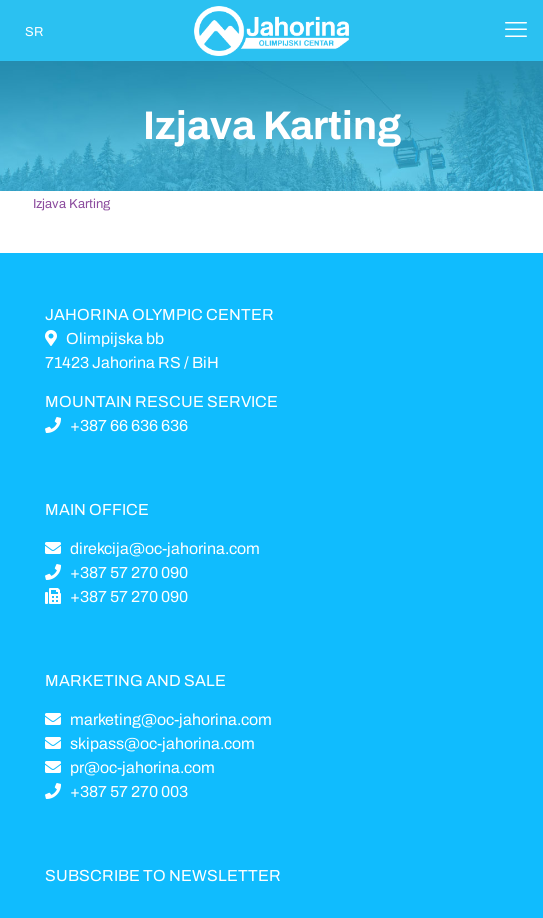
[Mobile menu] (516, 30)
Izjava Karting (71, 204)
